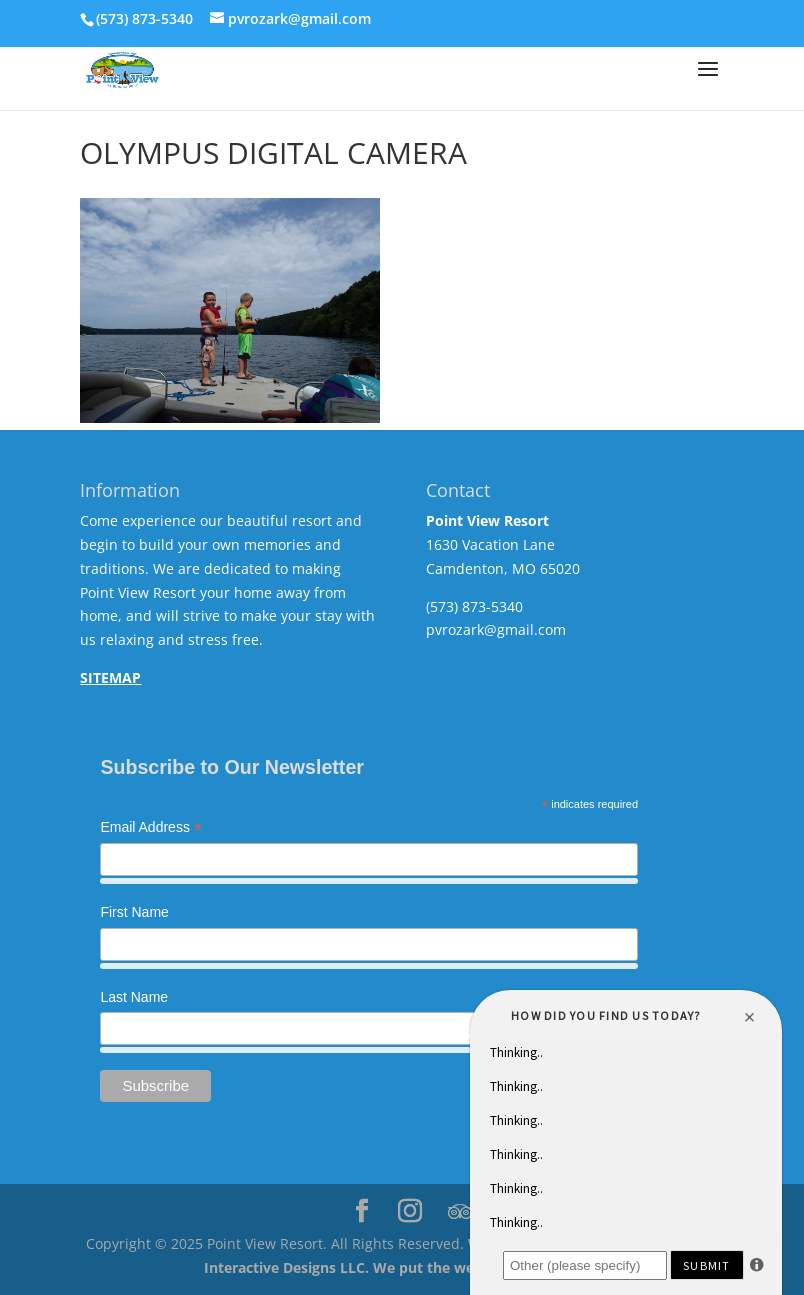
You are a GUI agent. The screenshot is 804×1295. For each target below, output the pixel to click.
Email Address (151, 829)
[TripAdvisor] (460, 1212)
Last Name (134, 997)
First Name (134, 912)
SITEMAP (110, 677)
